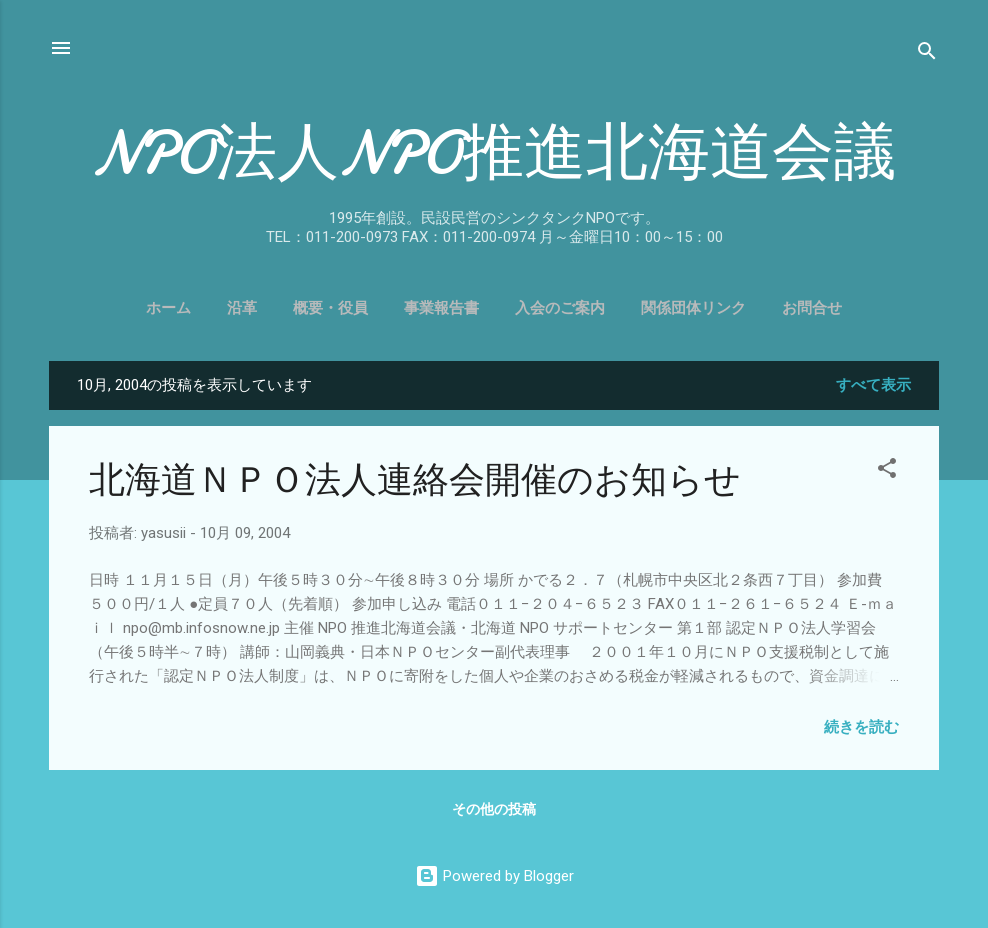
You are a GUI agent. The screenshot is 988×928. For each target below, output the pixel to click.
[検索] (927, 54)
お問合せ (812, 308)
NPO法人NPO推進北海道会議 (494, 153)
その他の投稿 (494, 809)
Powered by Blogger (494, 876)
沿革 (242, 308)
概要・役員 (330, 308)
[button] (887, 471)
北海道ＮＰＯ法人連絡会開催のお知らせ (415, 480)
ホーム (168, 308)
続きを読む (861, 727)
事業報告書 (441, 308)
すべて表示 (873, 385)
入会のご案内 (560, 308)
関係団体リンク (693, 308)
